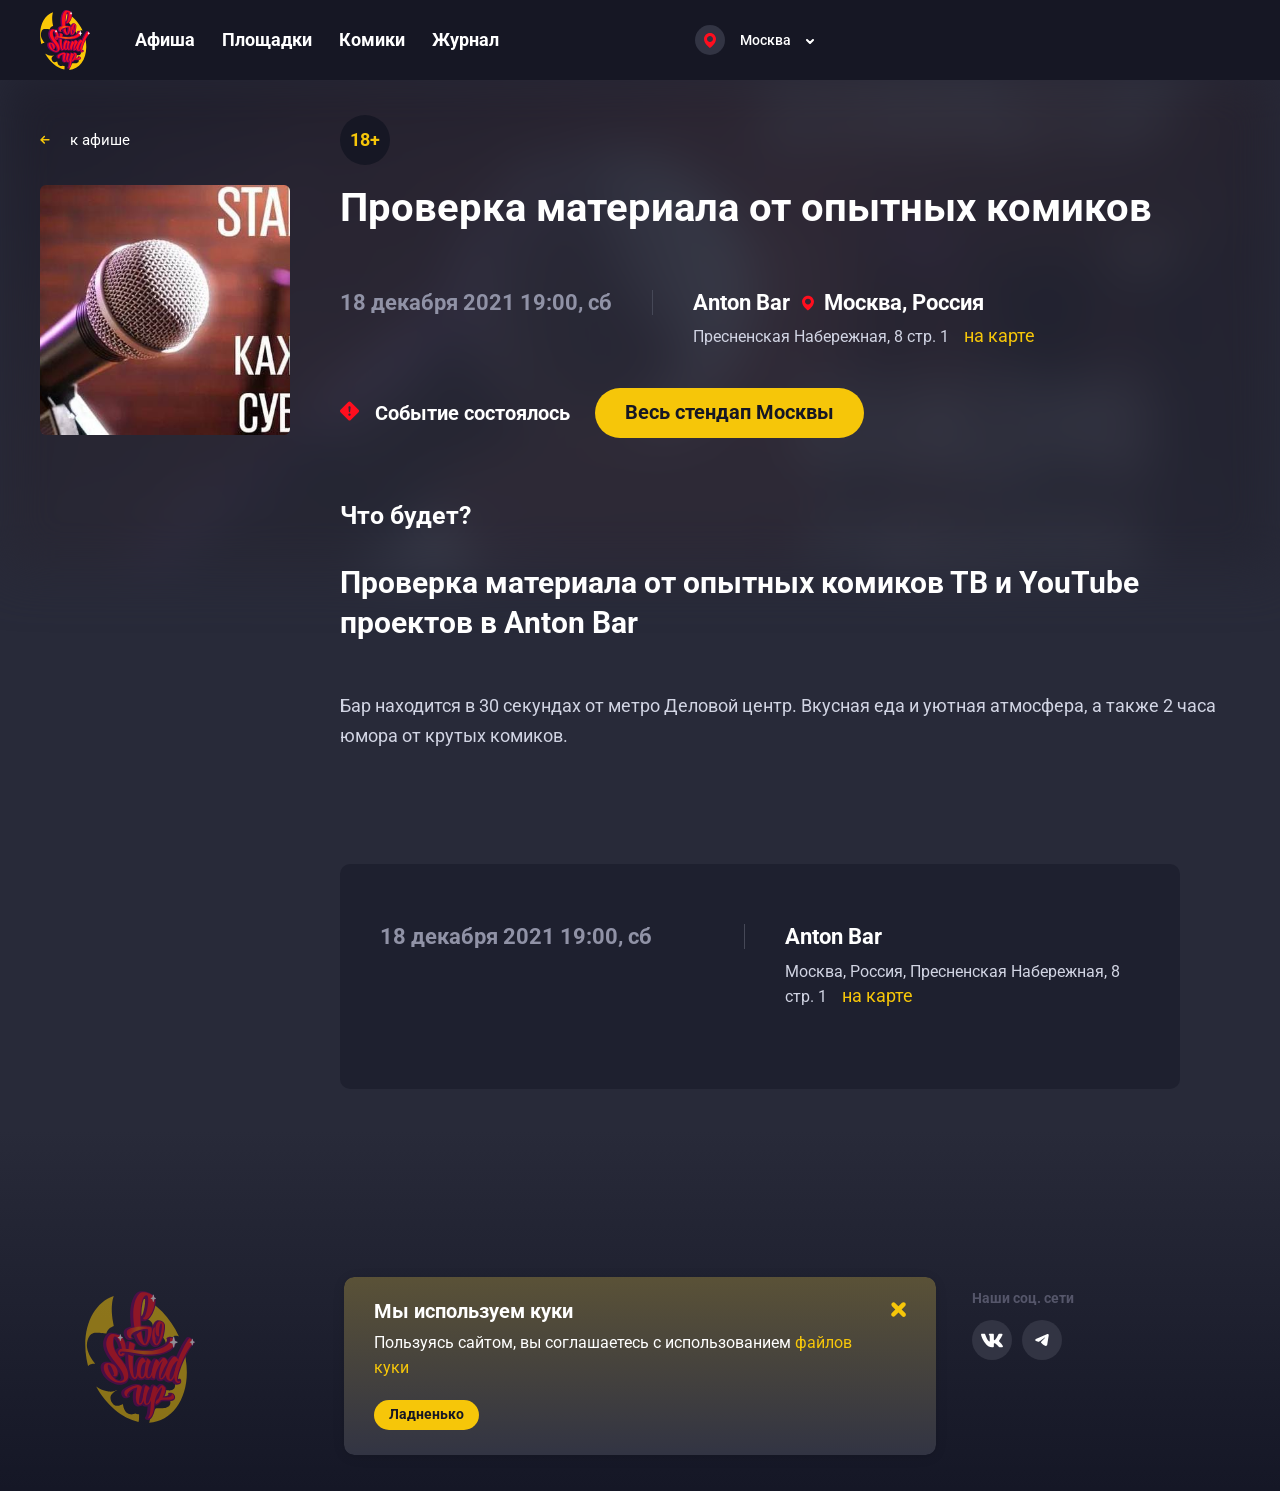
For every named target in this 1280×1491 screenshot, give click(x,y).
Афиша (165, 39)
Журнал (465, 39)
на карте (999, 335)
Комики (372, 39)
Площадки (267, 39)
